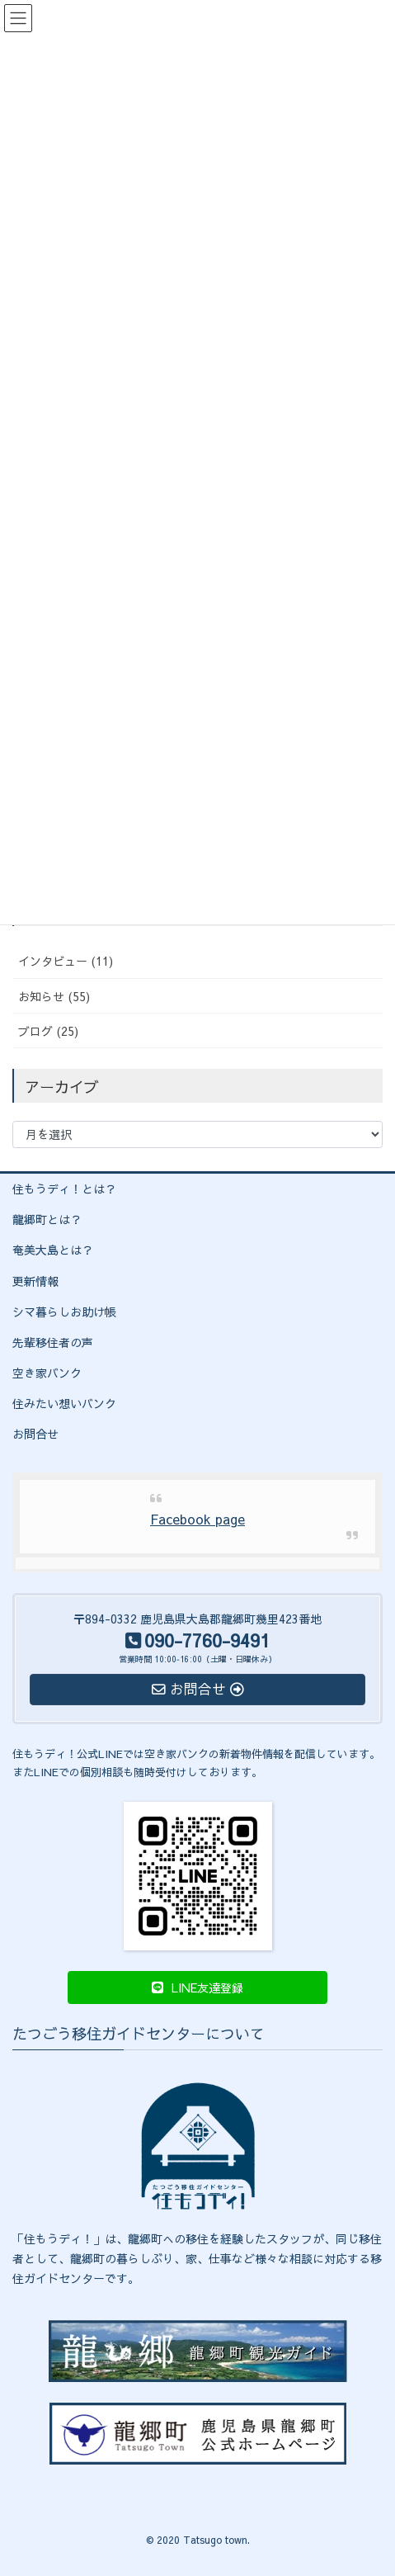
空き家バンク (47, 1372)
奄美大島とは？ (52, 1249)
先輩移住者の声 (52, 1342)
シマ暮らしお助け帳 (64, 1311)
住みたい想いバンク (64, 1403)
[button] (197, 1987)
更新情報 (35, 1281)
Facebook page (197, 1519)
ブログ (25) (48, 1031)
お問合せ (35, 1433)
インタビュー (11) (65, 960)
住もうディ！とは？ (64, 1188)
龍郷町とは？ (47, 1219)
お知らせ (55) (54, 996)
